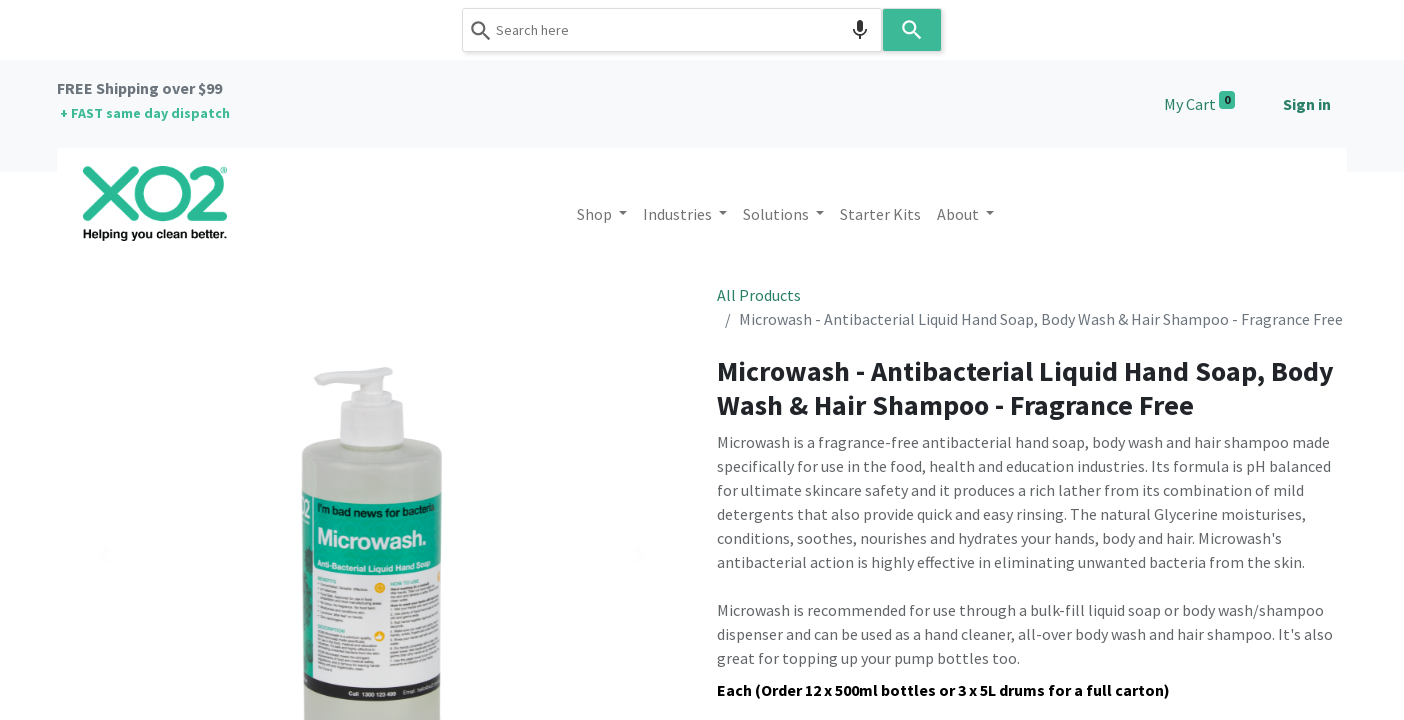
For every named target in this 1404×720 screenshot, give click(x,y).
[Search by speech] (860, 30)
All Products (759, 295)
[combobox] (672, 30)
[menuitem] (880, 214)
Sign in (1307, 104)
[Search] (912, 30)
